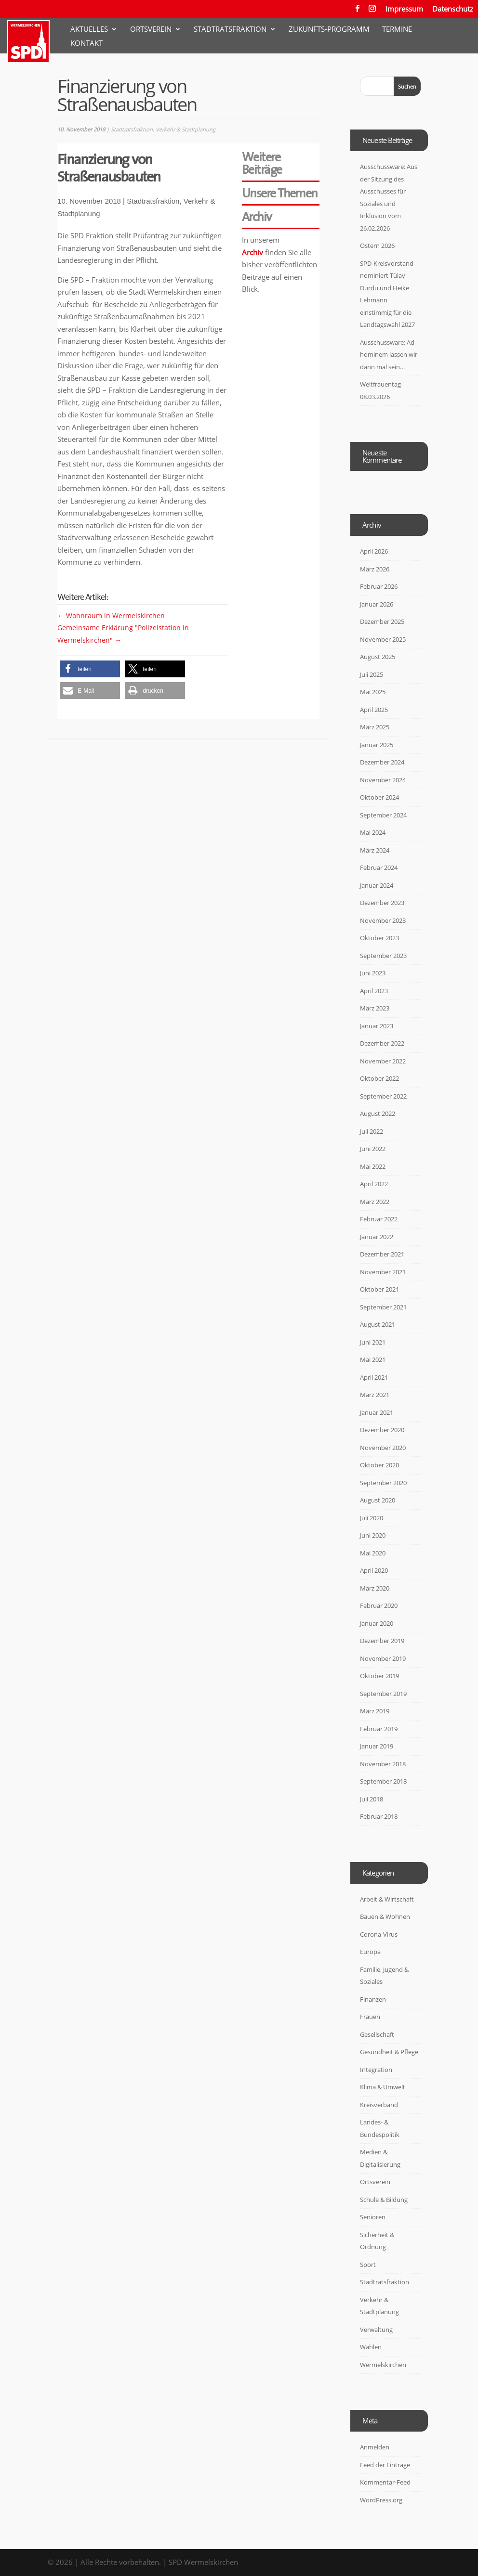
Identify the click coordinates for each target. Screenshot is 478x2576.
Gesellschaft (377, 2034)
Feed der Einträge (385, 2464)
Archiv (252, 252)
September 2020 (383, 1482)
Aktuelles (89, 30)
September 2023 (383, 955)
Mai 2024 (372, 832)
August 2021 (377, 1324)
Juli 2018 (371, 1799)
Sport (368, 2264)
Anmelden (374, 2447)
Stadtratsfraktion (230, 30)
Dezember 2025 (382, 621)
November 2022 (383, 1061)
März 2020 (374, 1588)
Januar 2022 (376, 1236)
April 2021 (374, 1377)
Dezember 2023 (382, 902)
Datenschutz (452, 9)
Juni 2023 (372, 973)
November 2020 (383, 1447)
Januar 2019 (376, 1746)
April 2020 (374, 1570)
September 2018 (383, 1781)
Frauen (370, 2016)
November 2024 (383, 780)
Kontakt (86, 43)
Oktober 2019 (379, 1675)
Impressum (404, 9)
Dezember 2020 (382, 1429)
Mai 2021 (372, 1359)
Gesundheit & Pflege (389, 2051)
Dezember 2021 (382, 1254)
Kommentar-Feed (385, 2482)
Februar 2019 (379, 1728)
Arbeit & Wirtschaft (387, 1899)
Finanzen (373, 1999)
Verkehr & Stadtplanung (185, 129)
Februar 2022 (379, 1219)
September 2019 (383, 1693)
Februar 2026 (379, 586)
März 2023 (374, 1008)
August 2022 (377, 1113)
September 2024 (383, 815)
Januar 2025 (376, 744)
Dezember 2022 (382, 1043)
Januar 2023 (376, 1026)
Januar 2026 (376, 604)
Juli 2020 (371, 1518)
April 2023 (374, 990)
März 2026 (374, 569)
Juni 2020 (372, 1535)
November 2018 (383, 1764)
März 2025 (374, 727)
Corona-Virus (379, 1934)
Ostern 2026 (377, 245)
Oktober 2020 (379, 1465)
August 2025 (377, 656)
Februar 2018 (379, 1816)
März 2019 (374, 1711)
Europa (370, 1951)
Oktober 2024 (379, 797)
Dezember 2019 (382, 1640)
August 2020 (377, 1500)
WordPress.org (381, 2500)
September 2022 (383, 1096)
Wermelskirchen (383, 2364)
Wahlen (371, 2347)
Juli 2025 (371, 674)
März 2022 (374, 1201)
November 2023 (383, 920)
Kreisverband (379, 2104)
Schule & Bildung (384, 2199)
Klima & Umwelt (382, 2087)
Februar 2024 (379, 867)
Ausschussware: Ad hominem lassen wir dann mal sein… (388, 354)
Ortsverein (151, 30)
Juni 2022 (372, 1148)
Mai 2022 (372, 1166)
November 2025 (383, 639)
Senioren (372, 2217)
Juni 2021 (372, 1342)
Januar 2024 (376, 885)
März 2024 (374, 850)
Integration (376, 2069)
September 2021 (383, 1307)
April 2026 (374, 551)
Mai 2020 (372, 1553)
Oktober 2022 (379, 1078)
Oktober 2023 (379, 937)
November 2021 (383, 1272)
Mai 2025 (372, 691)
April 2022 (374, 1183)
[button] (90, 668)
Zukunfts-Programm (329, 30)
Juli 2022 (371, 1131)
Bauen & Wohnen (385, 1916)
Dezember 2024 (382, 762)
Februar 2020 (379, 1605)
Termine (397, 30)
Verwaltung (376, 2329)
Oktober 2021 (379, 1289)
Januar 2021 (376, 1412)
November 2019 (383, 1658)
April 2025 (374, 709)
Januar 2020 (376, 1623)
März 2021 (374, 1394)
